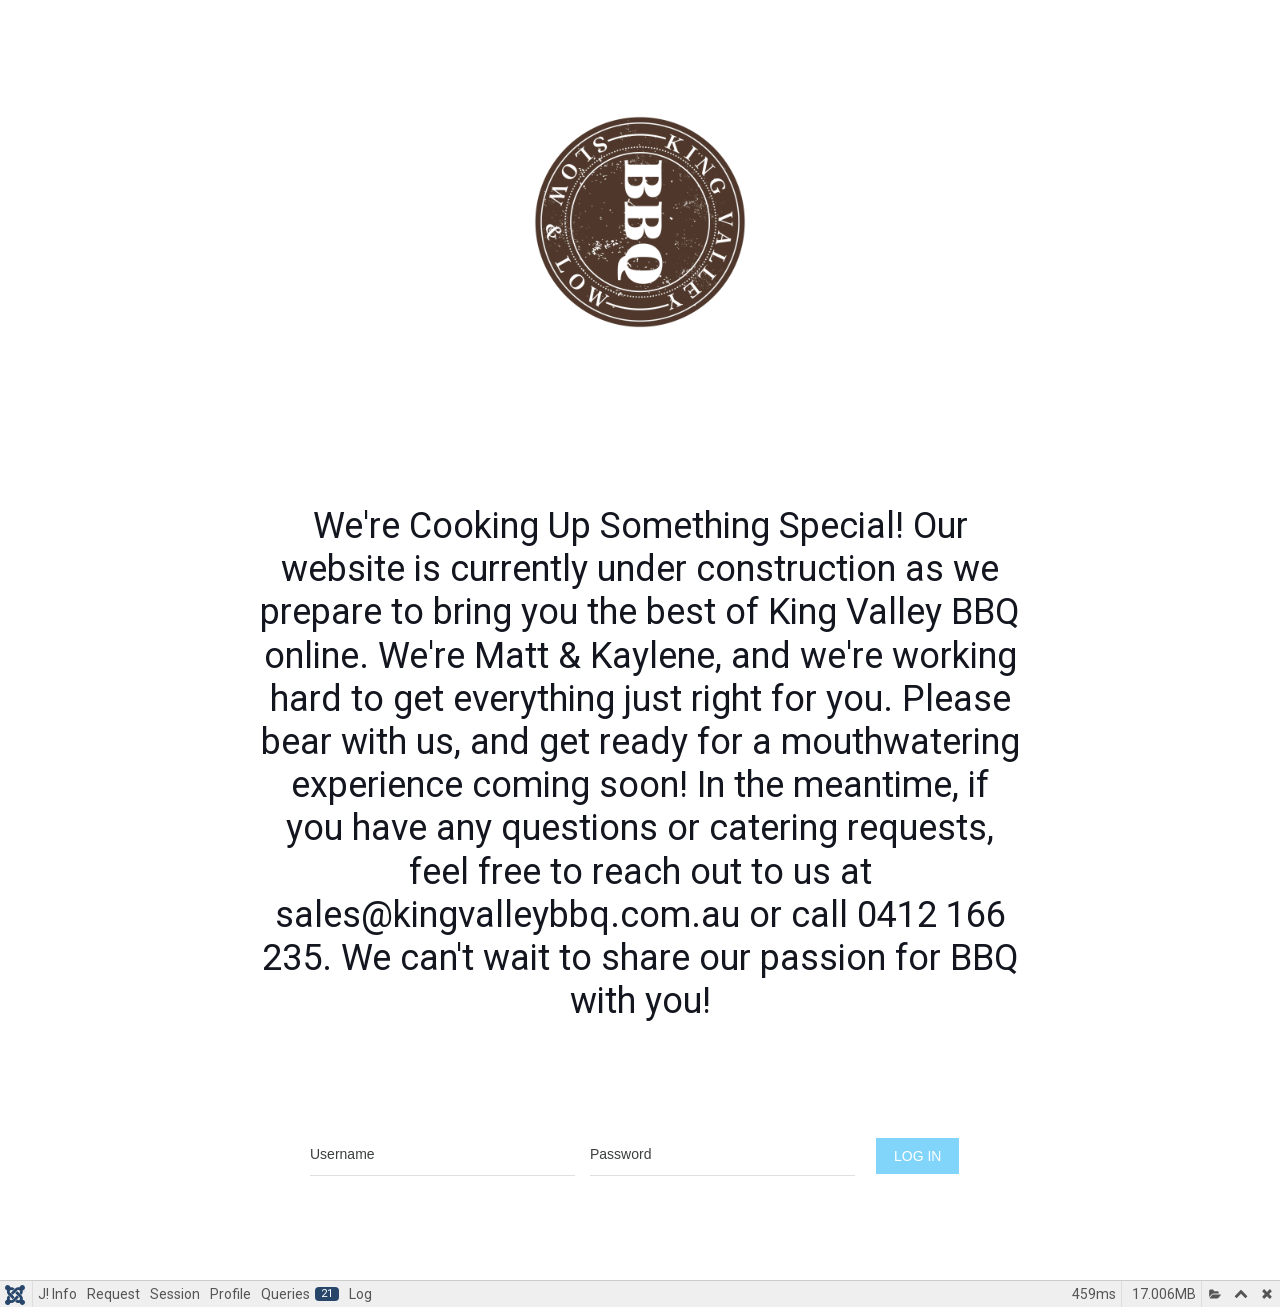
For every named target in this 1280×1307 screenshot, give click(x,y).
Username (442, 1117)
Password (723, 1117)
